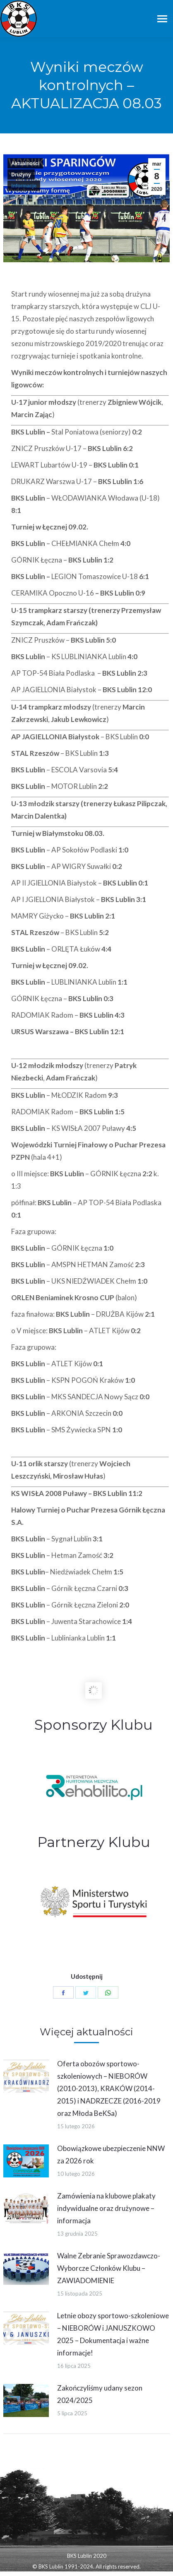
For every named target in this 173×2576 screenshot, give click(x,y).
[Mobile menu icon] (162, 19)
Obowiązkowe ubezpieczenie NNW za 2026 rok (111, 2154)
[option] (94, 1787)
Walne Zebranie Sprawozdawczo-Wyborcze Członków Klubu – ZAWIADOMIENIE (108, 2268)
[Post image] (26, 2076)
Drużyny (21, 175)
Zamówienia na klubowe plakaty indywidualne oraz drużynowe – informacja (106, 2208)
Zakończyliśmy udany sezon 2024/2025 (99, 2394)
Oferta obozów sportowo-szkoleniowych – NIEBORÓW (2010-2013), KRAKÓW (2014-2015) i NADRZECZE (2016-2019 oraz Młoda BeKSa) (109, 2088)
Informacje (23, 186)
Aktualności (25, 163)
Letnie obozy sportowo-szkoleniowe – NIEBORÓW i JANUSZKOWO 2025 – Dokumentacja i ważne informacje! (113, 2334)
